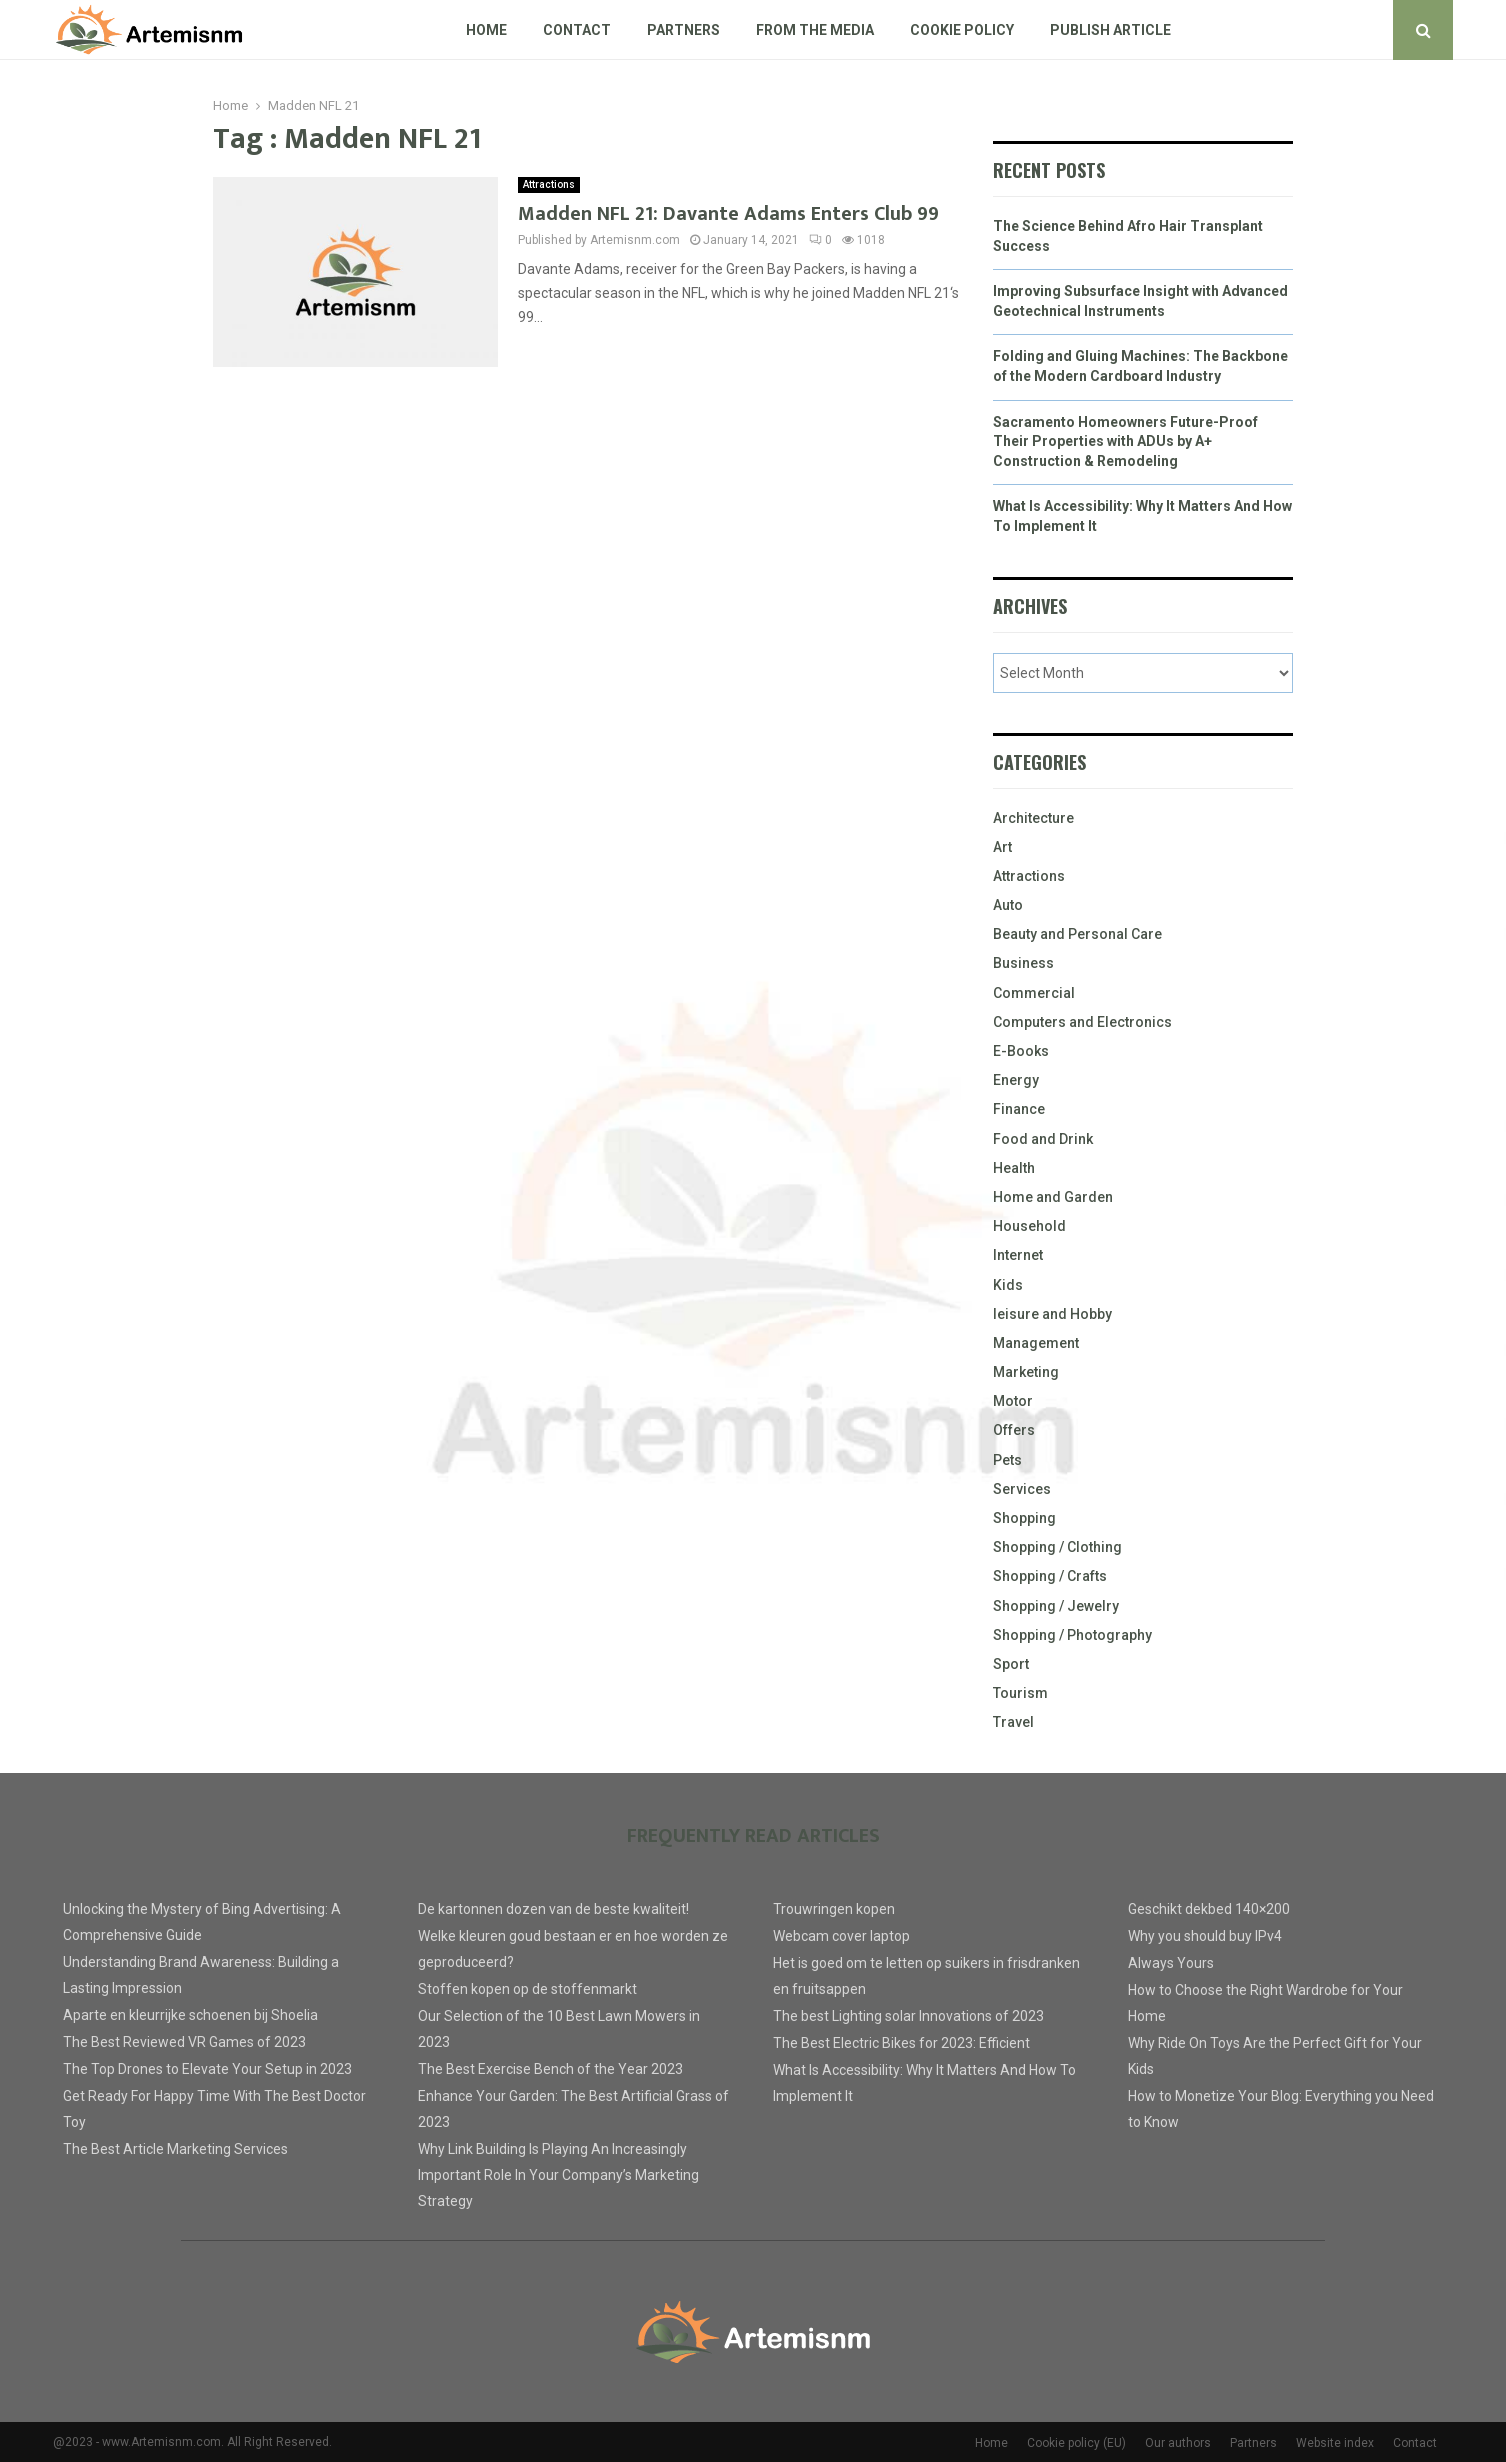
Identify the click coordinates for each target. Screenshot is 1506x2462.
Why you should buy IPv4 (1205, 1936)
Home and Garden (1053, 1197)
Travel (1013, 1722)
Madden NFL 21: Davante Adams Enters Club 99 (728, 214)
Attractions (549, 184)
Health (1014, 1168)
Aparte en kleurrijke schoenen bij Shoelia (190, 2015)
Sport (1011, 1664)
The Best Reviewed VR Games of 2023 (184, 2042)
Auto (1008, 905)
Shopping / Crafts (1050, 1576)
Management (1036, 1343)
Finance (1019, 1109)
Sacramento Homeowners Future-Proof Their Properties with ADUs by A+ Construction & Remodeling (1125, 441)
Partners (683, 30)
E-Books (1021, 1051)
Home (486, 30)
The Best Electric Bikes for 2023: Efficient (901, 2043)
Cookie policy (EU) (1076, 2443)
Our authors (1178, 2443)
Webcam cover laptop (841, 1936)
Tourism (1020, 1693)
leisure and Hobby (1052, 1314)
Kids (1008, 1285)
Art (1002, 847)
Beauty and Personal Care (1077, 934)
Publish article (1110, 30)
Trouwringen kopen (834, 1909)
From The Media (815, 30)
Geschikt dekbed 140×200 (1209, 1909)
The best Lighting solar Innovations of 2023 (908, 2016)
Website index (1335, 2443)
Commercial (1034, 993)
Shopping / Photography (1072, 1635)
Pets (1007, 1460)
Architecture (1033, 818)
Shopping (1024, 1518)
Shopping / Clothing (1057, 1547)
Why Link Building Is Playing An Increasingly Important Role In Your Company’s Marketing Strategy (558, 2175)
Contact (577, 30)
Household (1029, 1226)
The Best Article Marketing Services (175, 2149)
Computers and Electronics (1082, 1022)
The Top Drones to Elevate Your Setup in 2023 (207, 2069)
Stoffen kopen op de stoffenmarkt (527, 1989)
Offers (1014, 1430)
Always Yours (1171, 1963)
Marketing (1026, 1372)
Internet (1018, 1255)
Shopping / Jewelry (1056, 1606)
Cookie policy (962, 30)
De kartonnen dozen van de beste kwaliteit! (553, 1909)
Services (1022, 1489)
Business (1023, 963)
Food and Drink (1043, 1139)
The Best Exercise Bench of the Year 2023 (550, 2069)
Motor (1013, 1401)
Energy (1016, 1080)
